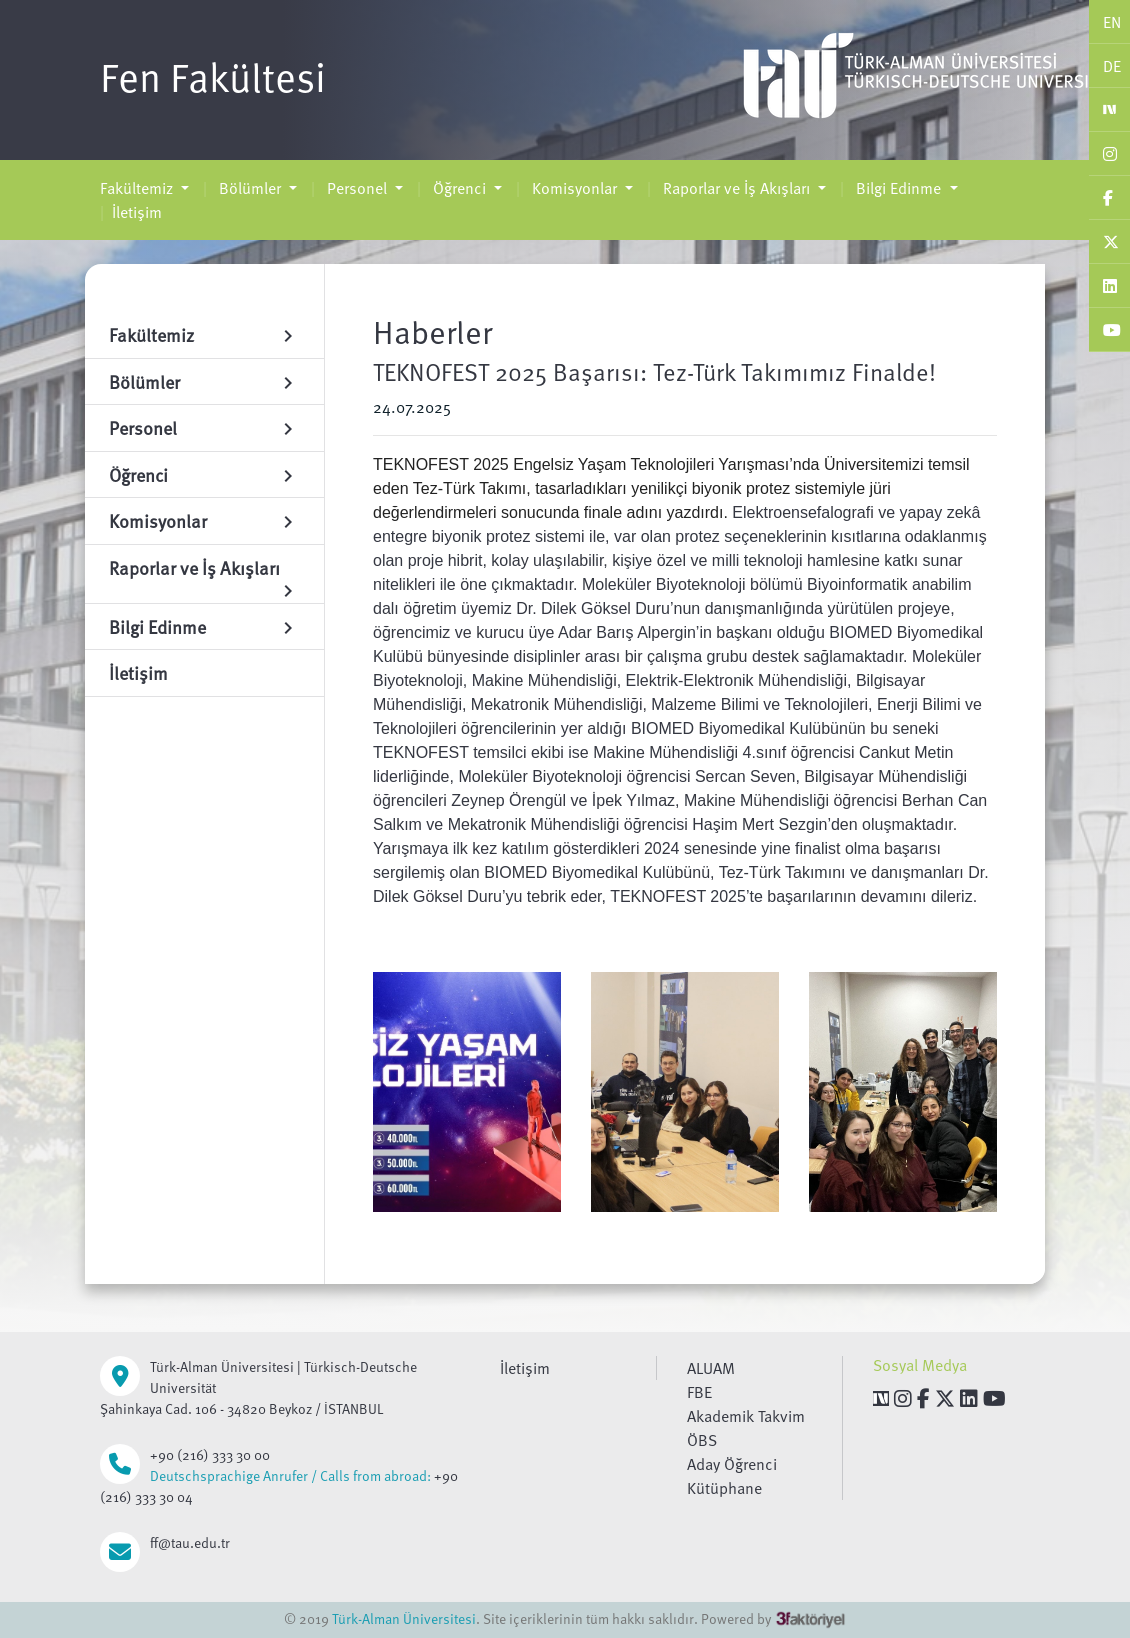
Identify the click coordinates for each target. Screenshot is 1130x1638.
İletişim (137, 212)
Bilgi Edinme (898, 188)
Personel (357, 188)
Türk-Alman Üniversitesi (404, 1618)
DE (1112, 66)
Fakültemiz (138, 188)
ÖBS (702, 1440)
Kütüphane (724, 1488)
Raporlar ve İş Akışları (736, 188)
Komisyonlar (574, 188)
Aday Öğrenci (732, 1464)
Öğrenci (459, 188)
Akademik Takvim (746, 1416)
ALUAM (711, 1368)
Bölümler (250, 188)
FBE (699, 1392)
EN (1112, 22)
